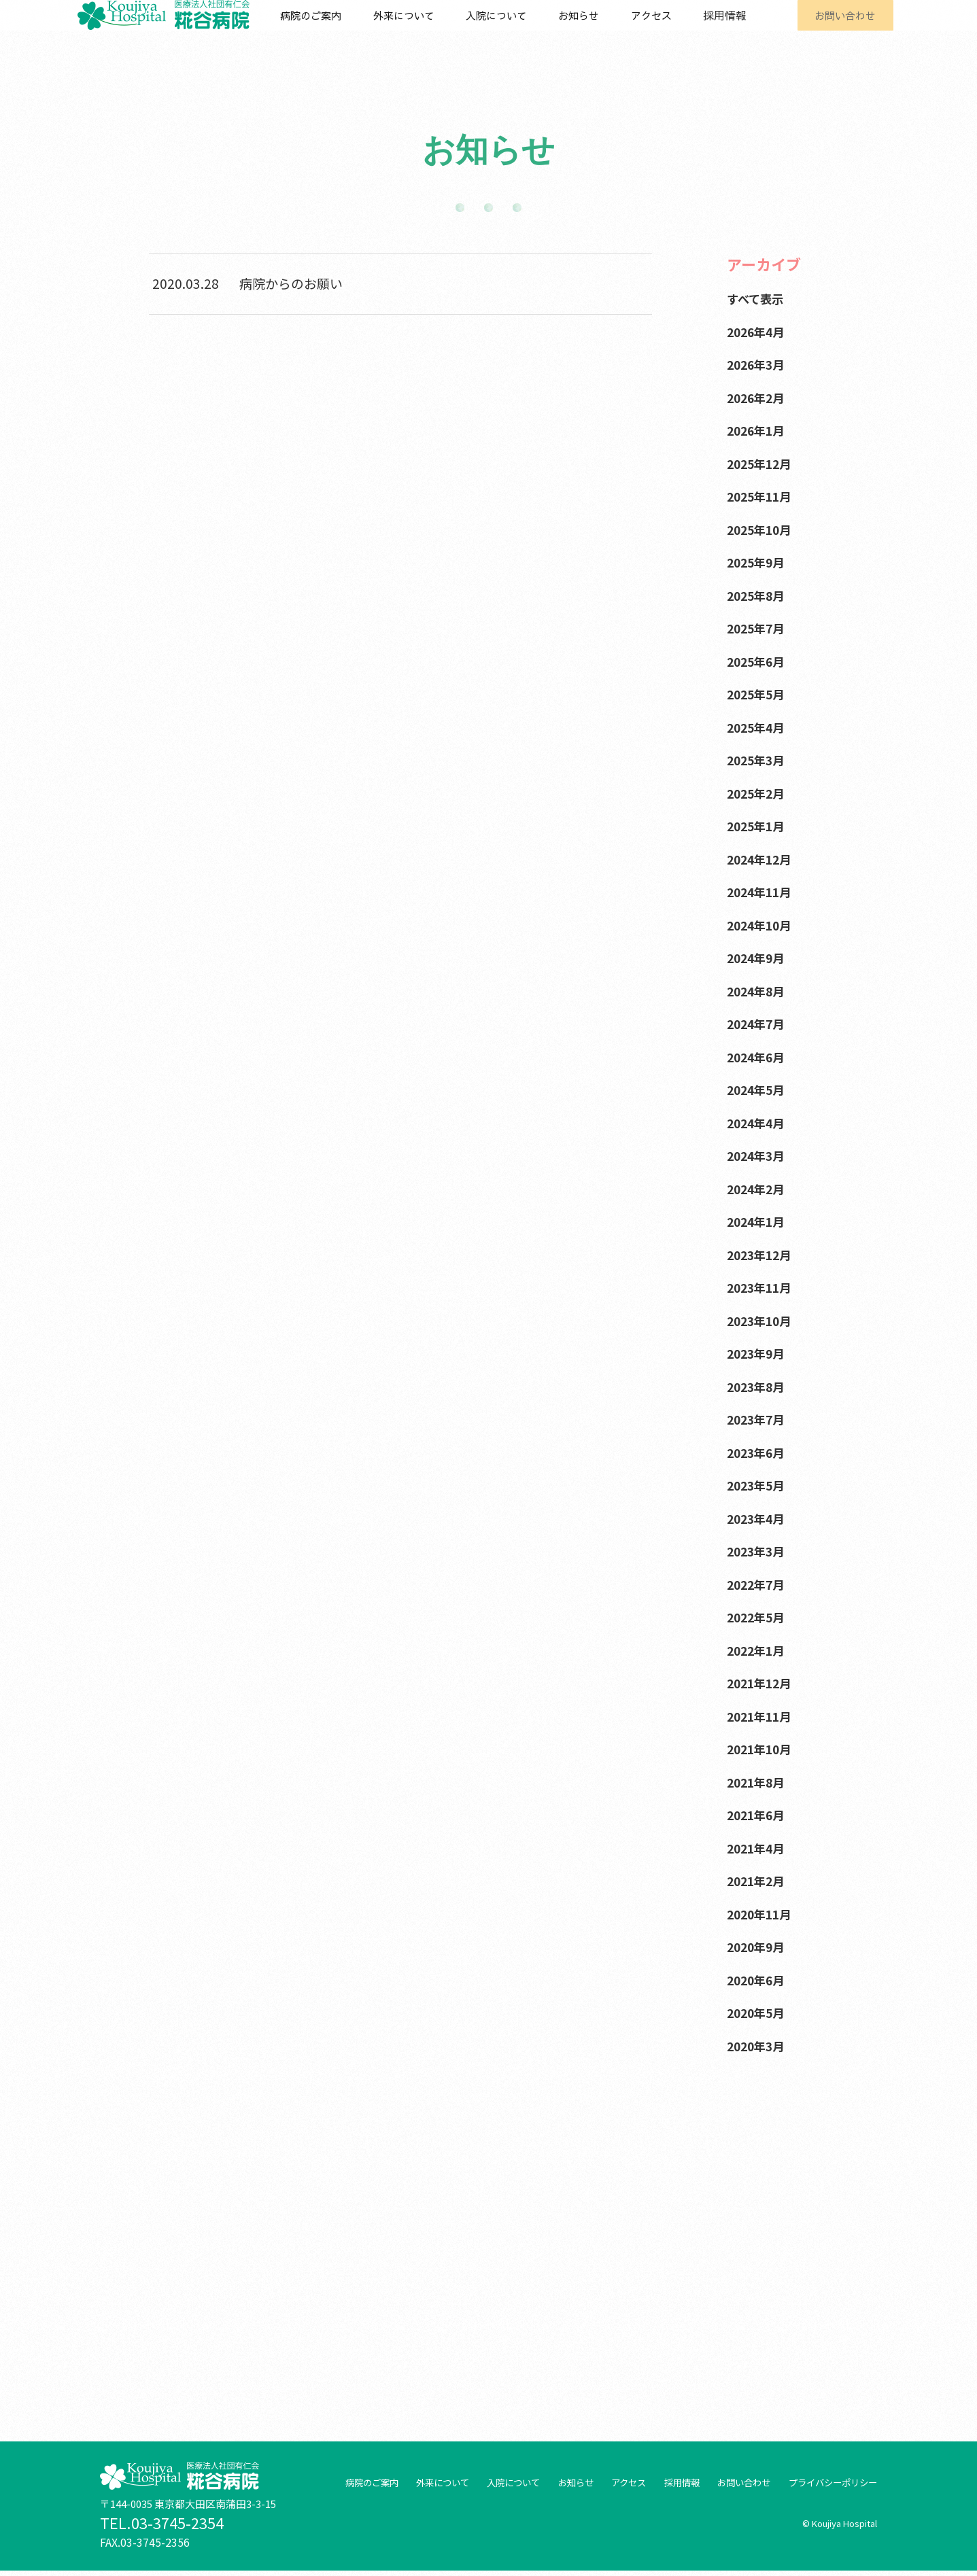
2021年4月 (758, 1848)
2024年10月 (762, 925)
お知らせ (587, 28)
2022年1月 (758, 1650)
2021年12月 (762, 1682)
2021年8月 (758, 1782)
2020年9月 (758, 1946)
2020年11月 (762, 1913)
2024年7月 (758, 1023)
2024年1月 (758, 1221)
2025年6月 (758, 661)
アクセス (653, 28)
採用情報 (720, 28)
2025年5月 (758, 693)
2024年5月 (758, 1089)
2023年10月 (762, 1320)
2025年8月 (758, 595)
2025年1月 (758, 825)
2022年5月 (758, 1616)
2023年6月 (758, 1452)
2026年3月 (758, 364)
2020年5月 (758, 2012)
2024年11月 (762, 891)
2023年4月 (758, 1518)
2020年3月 (758, 2045)
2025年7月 (758, 628)
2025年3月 (758, 759)
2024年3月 (758, 1155)
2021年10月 (762, 1748)
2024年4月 (758, 1122)
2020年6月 (758, 1979)
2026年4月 (758, 331)
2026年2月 (758, 397)
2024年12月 (762, 859)
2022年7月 (758, 1584)
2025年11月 (762, 496)
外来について (419, 28)
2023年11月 (762, 1287)
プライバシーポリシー (829, 2487)
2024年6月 (758, 1056)
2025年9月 (758, 562)
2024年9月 (758, 957)
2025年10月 (762, 529)
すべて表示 (758, 298)
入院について (508, 28)
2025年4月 (758, 727)
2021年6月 (758, 1814)
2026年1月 (758, 430)
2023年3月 (758, 1551)
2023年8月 (758, 1386)
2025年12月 (762, 463)
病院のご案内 (330, 28)
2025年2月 (758, 793)
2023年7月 (758, 1419)
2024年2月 (758, 1188)
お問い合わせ (835, 28)
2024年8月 (758, 990)
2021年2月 (758, 1880)
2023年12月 (762, 1254)
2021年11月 (762, 1716)
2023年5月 (758, 1485)
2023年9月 (758, 1353)
